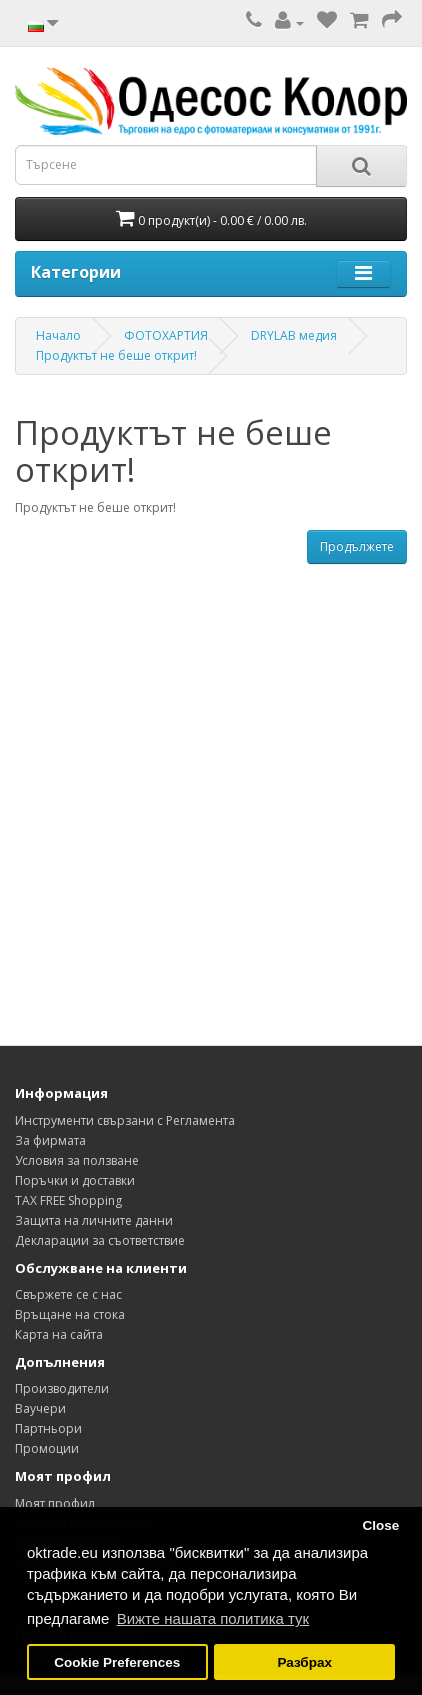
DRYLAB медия (294, 335)
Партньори (48, 1428)
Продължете (357, 546)
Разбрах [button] (304, 1662)
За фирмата (50, 1140)
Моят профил (55, 1503)
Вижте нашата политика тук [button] (213, 1618)
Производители (62, 1388)
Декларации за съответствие (100, 1240)
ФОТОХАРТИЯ (166, 335)
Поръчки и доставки (75, 1180)
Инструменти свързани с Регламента (125, 1120)
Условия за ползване (77, 1160)
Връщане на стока (70, 1314)
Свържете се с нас (68, 1294)
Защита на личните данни (94, 1220)
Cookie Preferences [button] (117, 1662)
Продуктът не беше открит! (116, 355)
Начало (58, 335)
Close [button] (380, 1525)
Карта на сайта (59, 1334)
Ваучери (40, 1408)
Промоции (47, 1448)
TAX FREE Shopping (68, 1200)
